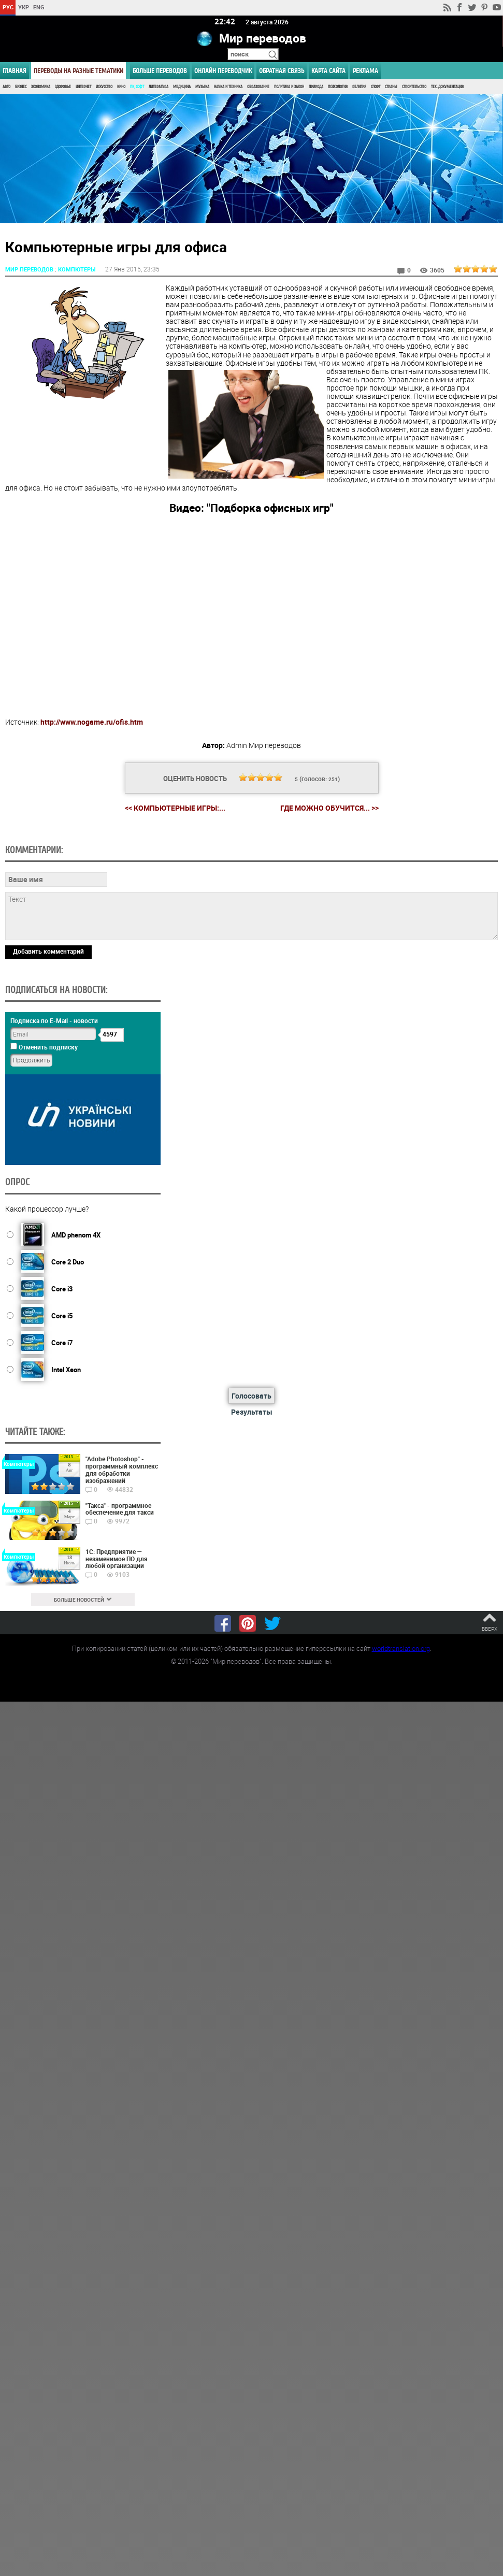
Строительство (414, 86)
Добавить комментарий (48, 950)
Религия (359, 86)
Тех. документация (447, 86)
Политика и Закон (289, 86)
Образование (258, 86)
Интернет (83, 86)
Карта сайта (328, 71)
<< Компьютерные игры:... (175, 807)
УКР (23, 7)
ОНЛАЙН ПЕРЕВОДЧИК (223, 71)
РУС (8, 7)
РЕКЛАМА (365, 71)
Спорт (375, 86)
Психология (338, 86)
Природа (316, 86)
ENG (39, 7)
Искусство (104, 86)
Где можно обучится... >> (329, 807)
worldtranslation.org (401, 1647)
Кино (121, 86)
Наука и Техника (228, 86)
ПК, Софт (137, 86)
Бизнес (20, 86)
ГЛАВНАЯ (14, 71)
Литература (158, 86)
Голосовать (251, 1395)
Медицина (182, 86)
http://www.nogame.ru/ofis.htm (91, 721)
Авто (6, 86)
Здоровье (63, 86)
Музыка (202, 86)
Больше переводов (160, 71)
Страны (391, 86)
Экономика (40, 86)
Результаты (251, 1411)
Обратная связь (281, 71)
